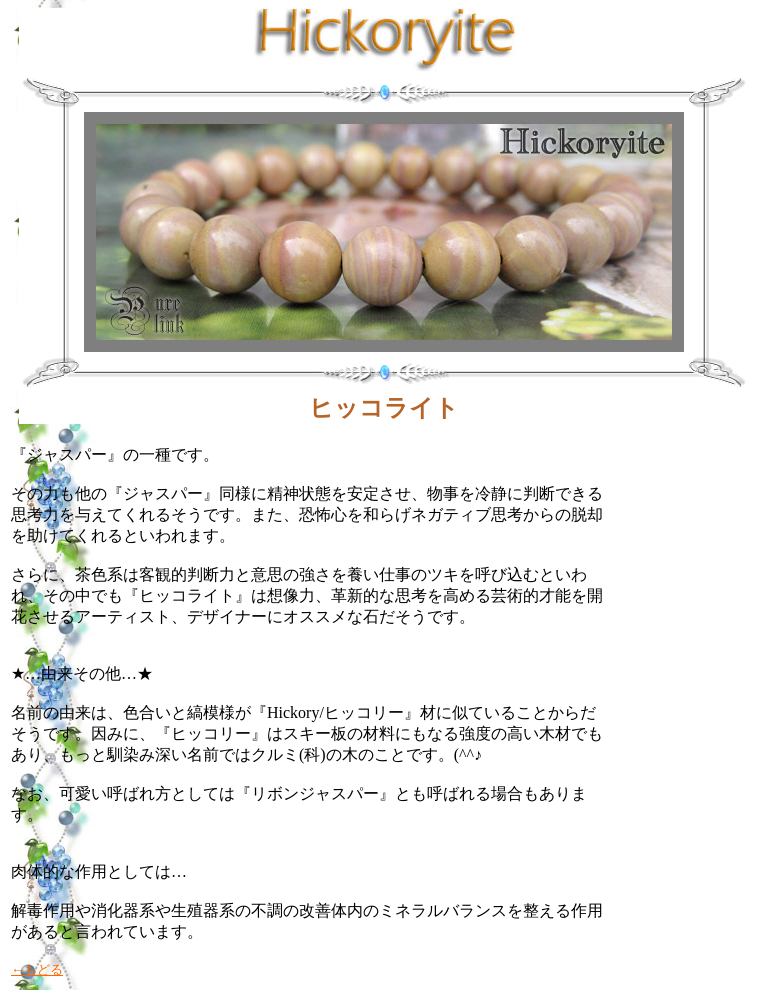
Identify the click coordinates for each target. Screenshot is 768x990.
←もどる (37, 969)
